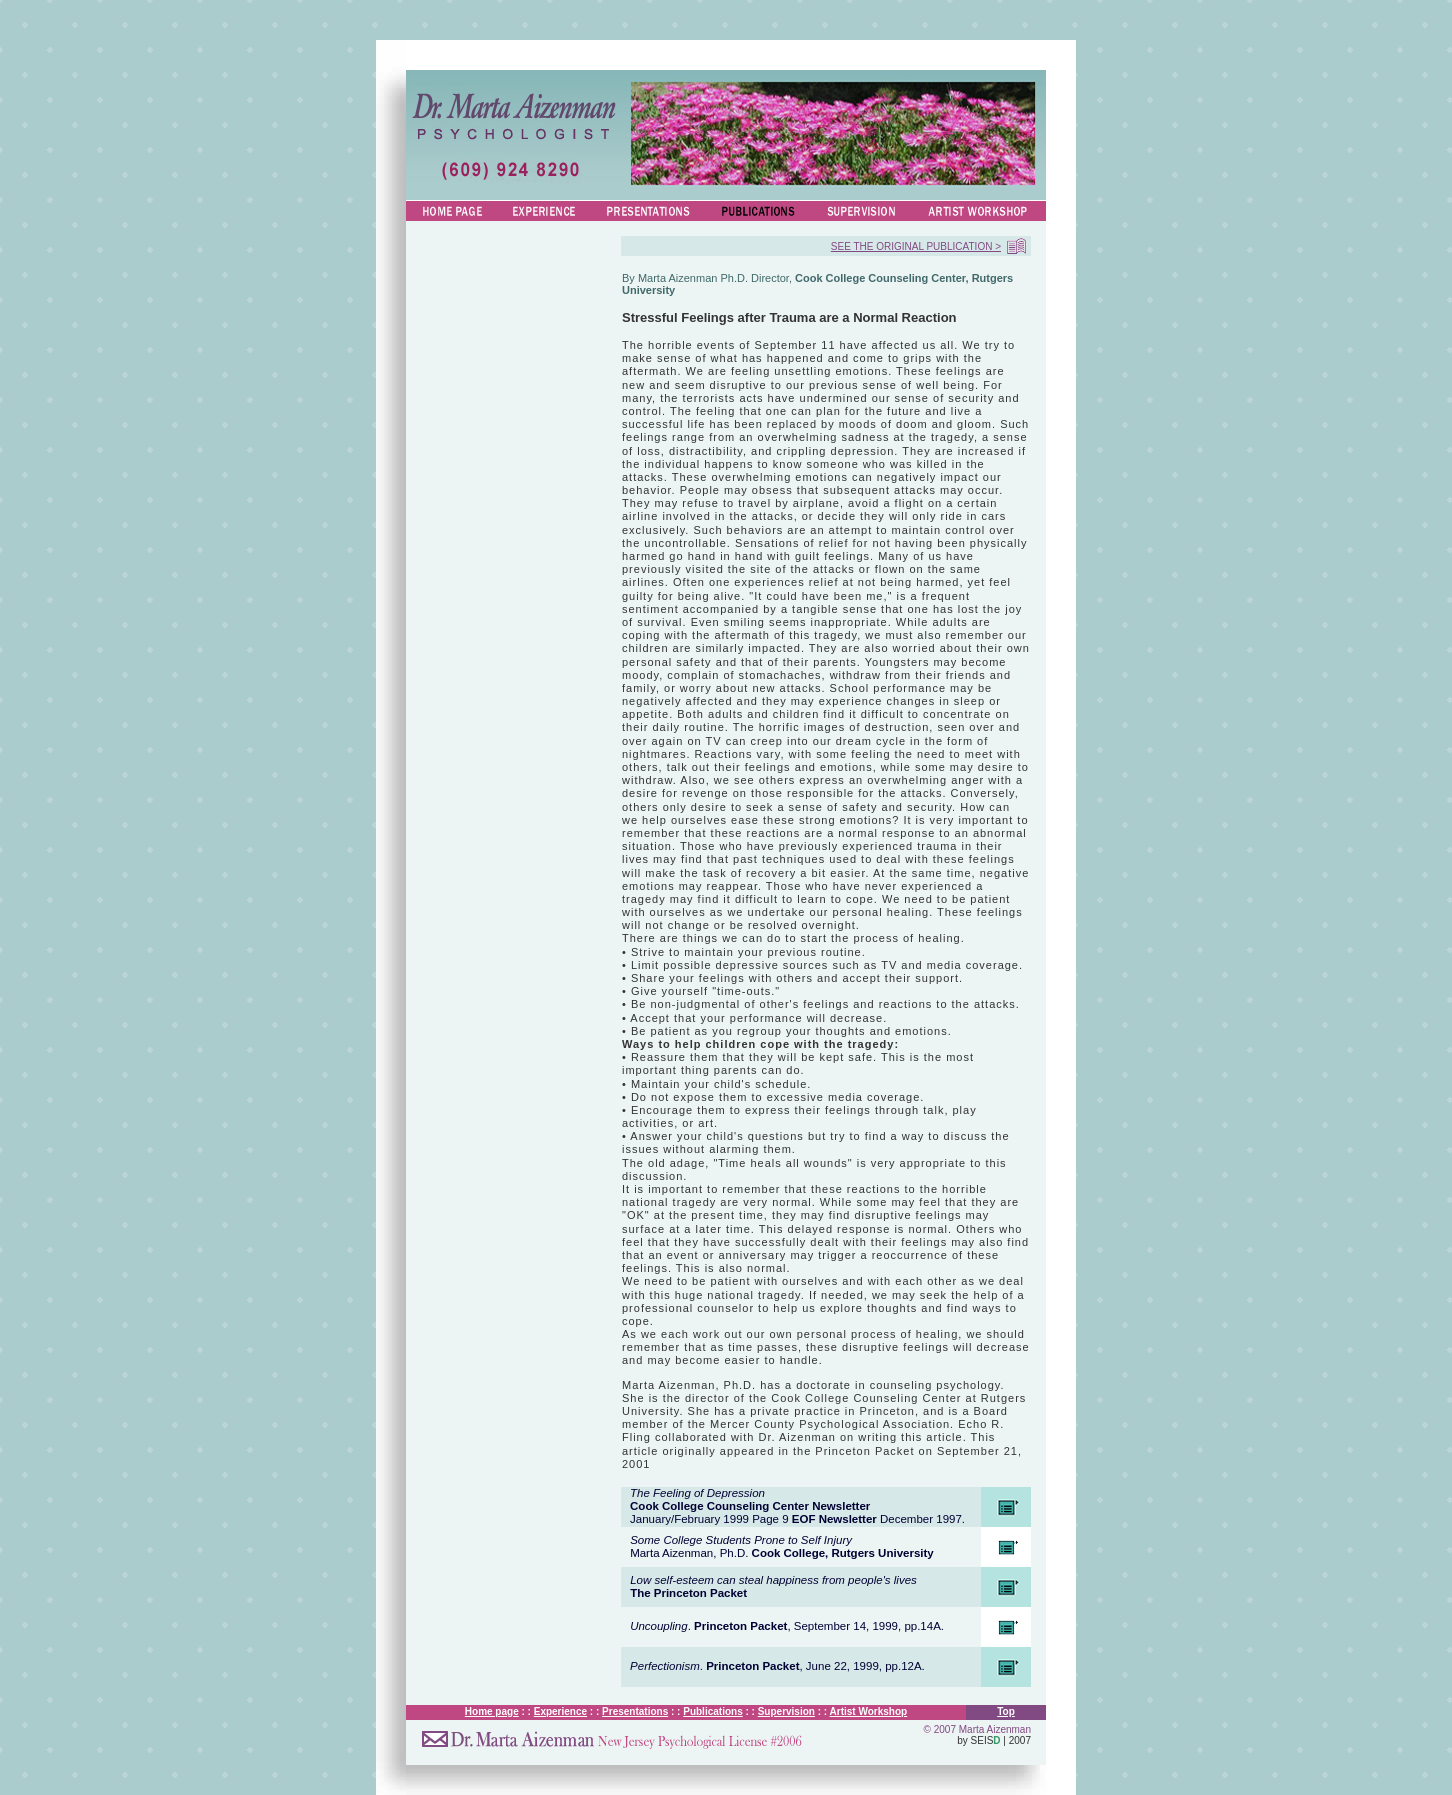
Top (1006, 1711)
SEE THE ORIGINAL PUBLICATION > (916, 246)
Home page (492, 1711)
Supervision (786, 1711)
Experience (560, 1711)
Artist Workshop (869, 1711)
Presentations (635, 1711)
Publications (712, 1711)
